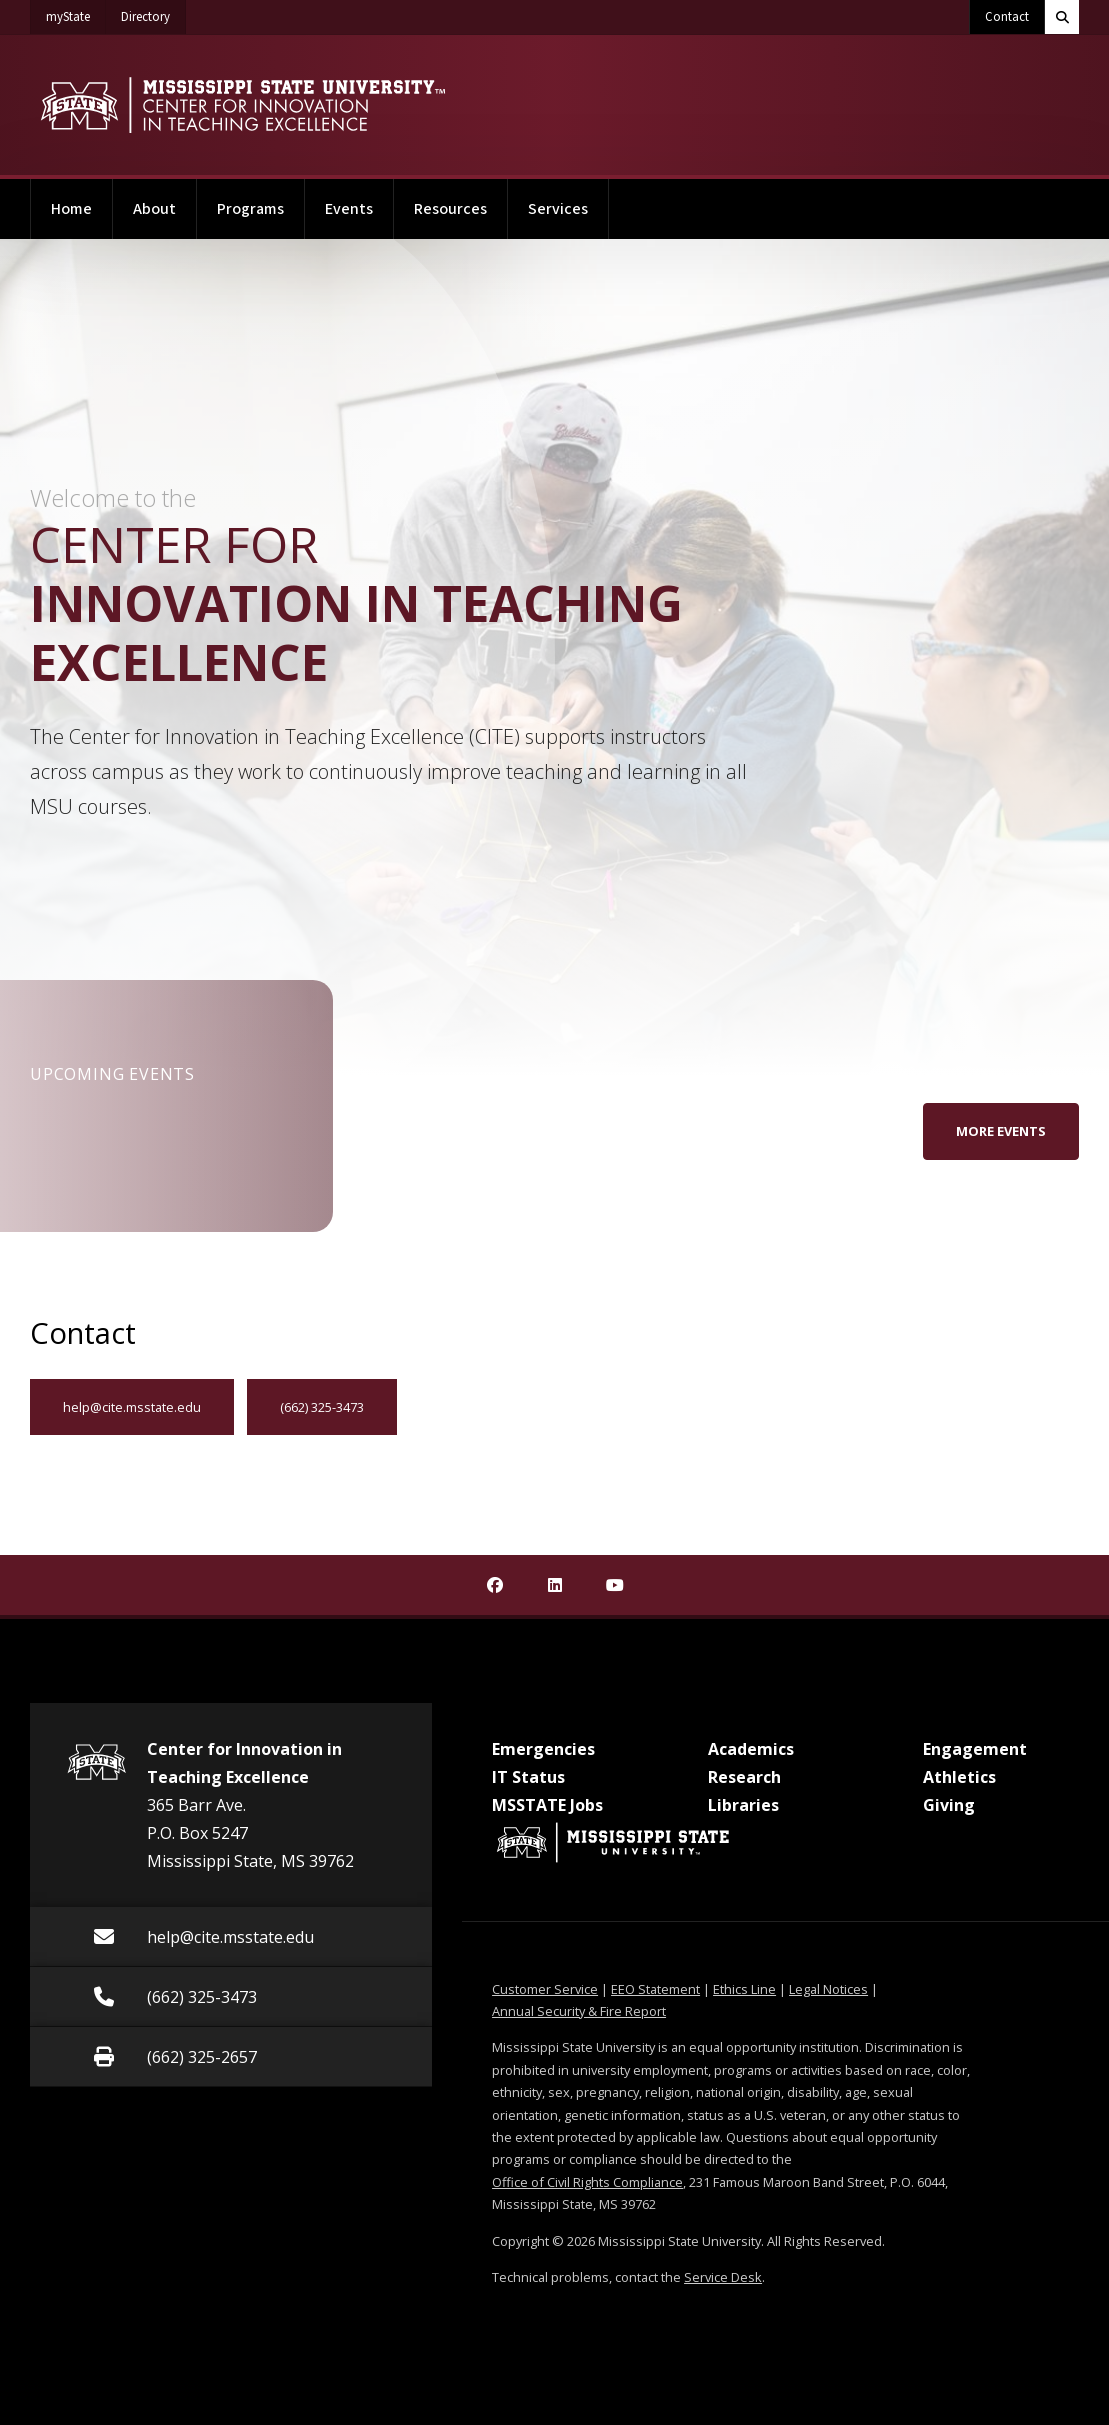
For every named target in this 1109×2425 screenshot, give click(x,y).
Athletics (959, 1777)
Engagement (975, 1749)
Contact (1007, 17)
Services (558, 209)
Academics (751, 1749)
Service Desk (723, 2277)
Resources (450, 209)
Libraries (743, 1805)
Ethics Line (744, 1989)
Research (744, 1777)
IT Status (528, 1777)
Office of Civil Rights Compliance (587, 2182)
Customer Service (545, 1989)
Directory (153, 13)
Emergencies (543, 1749)
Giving (949, 1805)
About (154, 209)
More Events (1001, 1131)
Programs (250, 209)
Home (71, 209)
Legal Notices (828, 1989)
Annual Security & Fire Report (579, 2011)
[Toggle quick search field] (1062, 17)
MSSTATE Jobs (547, 1805)
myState (76, 13)
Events (349, 209)
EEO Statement (655, 1989)
